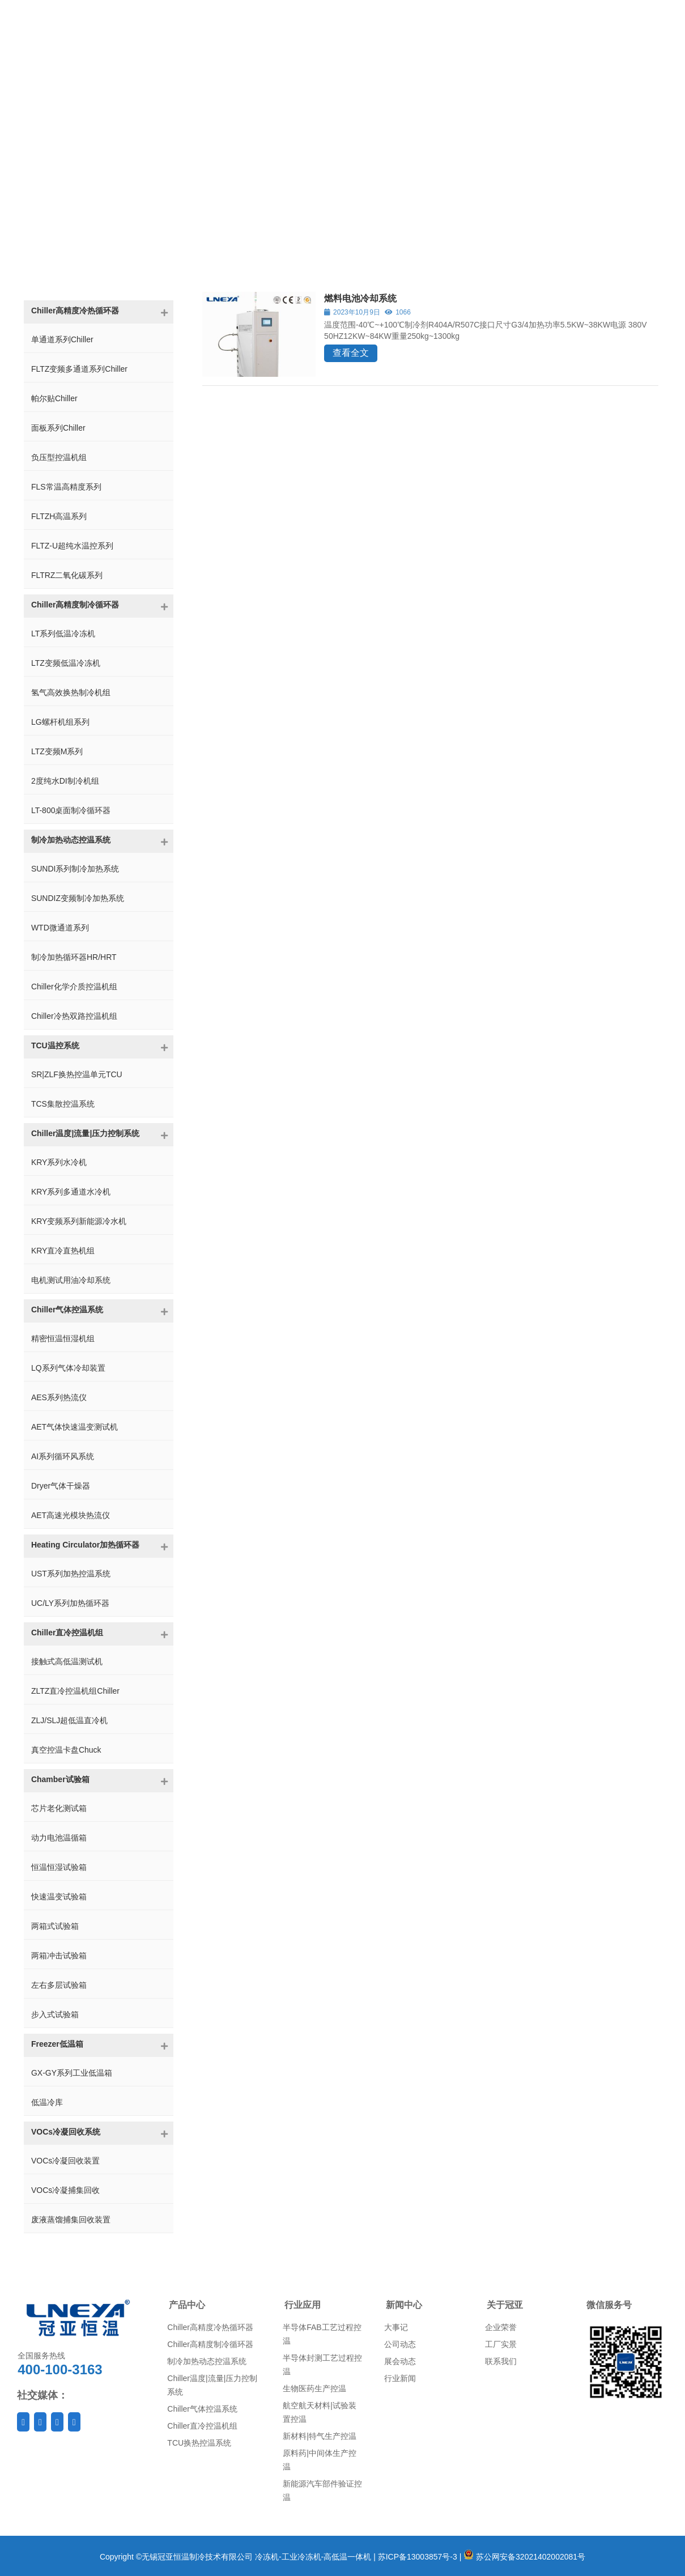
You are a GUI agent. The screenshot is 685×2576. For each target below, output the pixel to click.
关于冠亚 (505, 2305)
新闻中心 (404, 2305)
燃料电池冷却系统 (360, 298)
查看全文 (351, 353)
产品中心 (187, 2305)
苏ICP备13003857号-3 (417, 2556)
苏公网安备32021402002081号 (524, 2556)
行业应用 (302, 2305)
